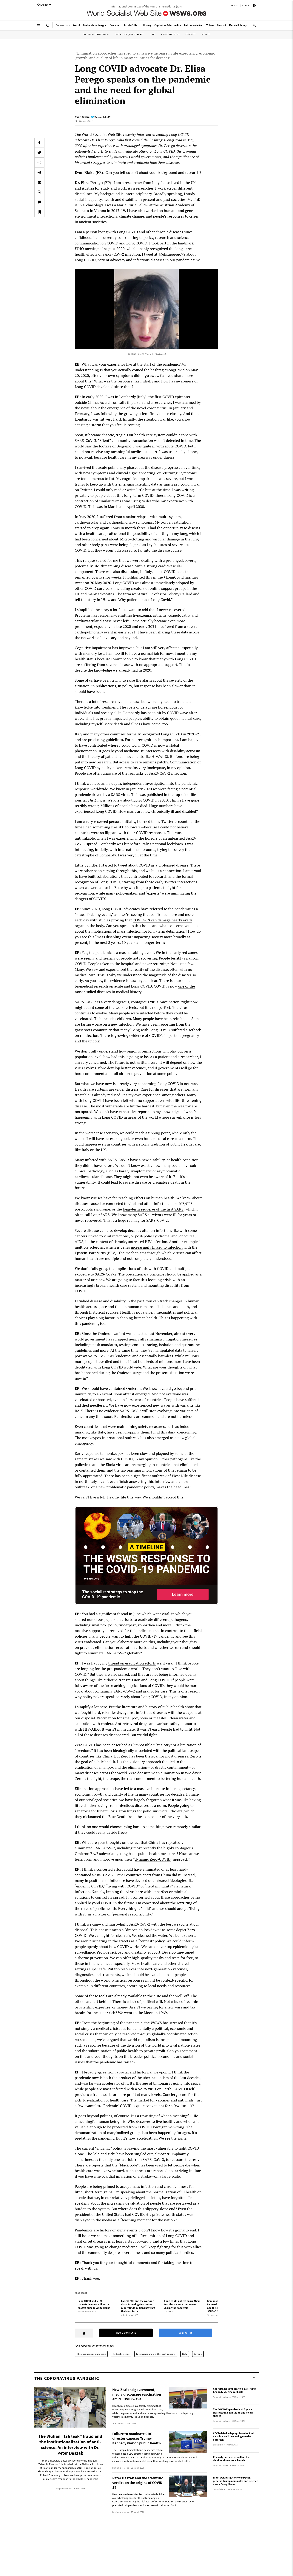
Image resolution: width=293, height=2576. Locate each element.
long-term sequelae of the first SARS (153, 1209)
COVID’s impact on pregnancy (174, 1035)
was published (151, 794)
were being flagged (125, 544)
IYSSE (152, 34)
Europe (198, 2353)
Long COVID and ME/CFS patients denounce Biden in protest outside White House (94, 2304)
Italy (184, 2353)
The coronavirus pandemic (91, 2353)
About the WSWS (170, 34)
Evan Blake (82, 117)
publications (106, 685)
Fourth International (96, 34)
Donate (205, 34)
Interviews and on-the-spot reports (155, 2353)
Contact (234, 5)
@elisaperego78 (171, 254)
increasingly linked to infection (157, 1247)
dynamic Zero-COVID (153, 1859)
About (245, 5)
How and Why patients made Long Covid (136, 599)
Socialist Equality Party (129, 34)
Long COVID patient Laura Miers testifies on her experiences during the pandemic (182, 2304)
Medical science (120, 2353)
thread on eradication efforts (132, 1663)
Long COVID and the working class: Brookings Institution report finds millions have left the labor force (138, 2306)
